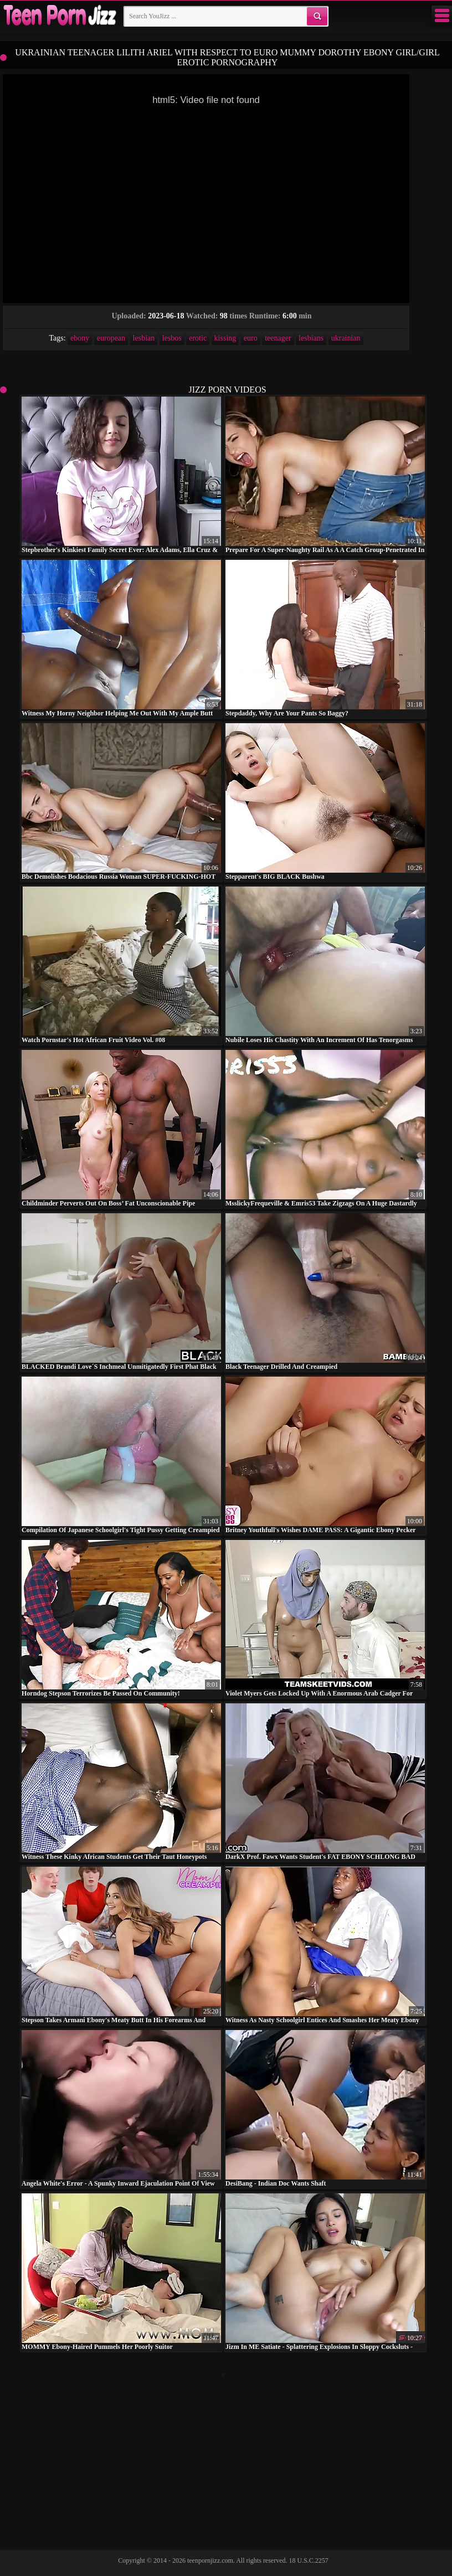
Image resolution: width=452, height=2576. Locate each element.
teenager (278, 338)
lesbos (172, 338)
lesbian (144, 338)
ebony (79, 338)
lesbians (311, 338)
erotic (198, 338)
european (111, 338)
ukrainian (346, 338)
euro (251, 338)
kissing (225, 338)
